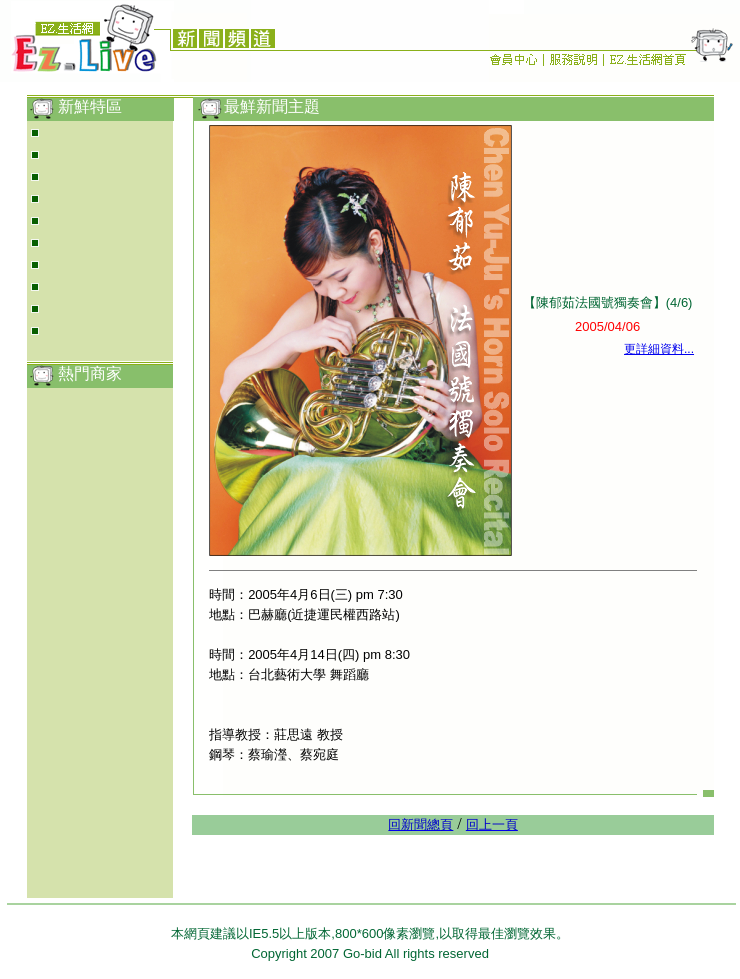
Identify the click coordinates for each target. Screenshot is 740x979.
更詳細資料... (659, 349)
